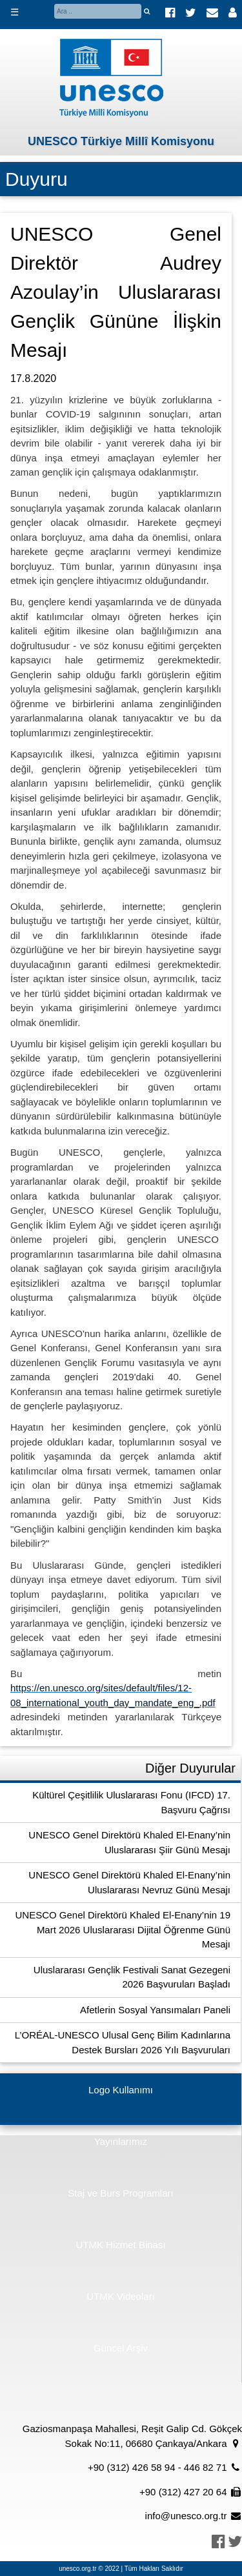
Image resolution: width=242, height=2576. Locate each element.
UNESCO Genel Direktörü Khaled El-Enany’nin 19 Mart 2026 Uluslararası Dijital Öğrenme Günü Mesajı (123, 1929)
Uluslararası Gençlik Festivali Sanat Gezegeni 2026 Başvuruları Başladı (132, 1977)
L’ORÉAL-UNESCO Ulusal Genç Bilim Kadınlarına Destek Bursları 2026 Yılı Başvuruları (122, 2042)
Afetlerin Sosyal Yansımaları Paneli (155, 2009)
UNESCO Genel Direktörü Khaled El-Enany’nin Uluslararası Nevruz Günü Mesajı (129, 1882)
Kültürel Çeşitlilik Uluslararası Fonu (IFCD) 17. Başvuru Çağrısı (131, 1802)
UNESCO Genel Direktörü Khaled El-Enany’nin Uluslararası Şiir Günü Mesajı (129, 1842)
